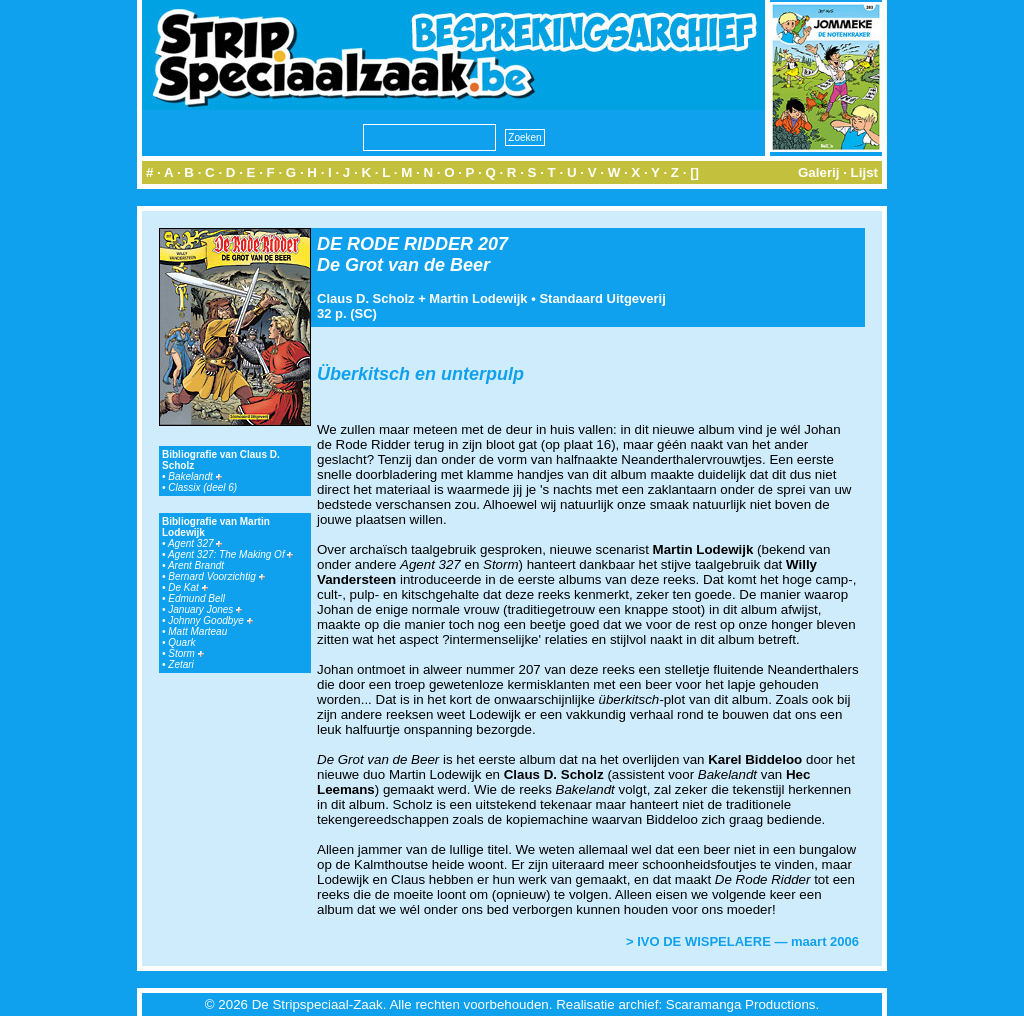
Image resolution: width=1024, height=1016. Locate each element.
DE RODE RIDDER (395, 244)
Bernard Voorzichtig (216, 576)
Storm (185, 653)
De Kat (187, 587)
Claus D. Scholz (366, 298)
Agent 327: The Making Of (231, 554)
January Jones (205, 609)
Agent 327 (195, 543)
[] (694, 172)
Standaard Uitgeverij (602, 298)
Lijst (864, 172)
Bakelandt (194, 476)
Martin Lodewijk (478, 298)
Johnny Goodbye (210, 620)
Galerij (819, 172)
